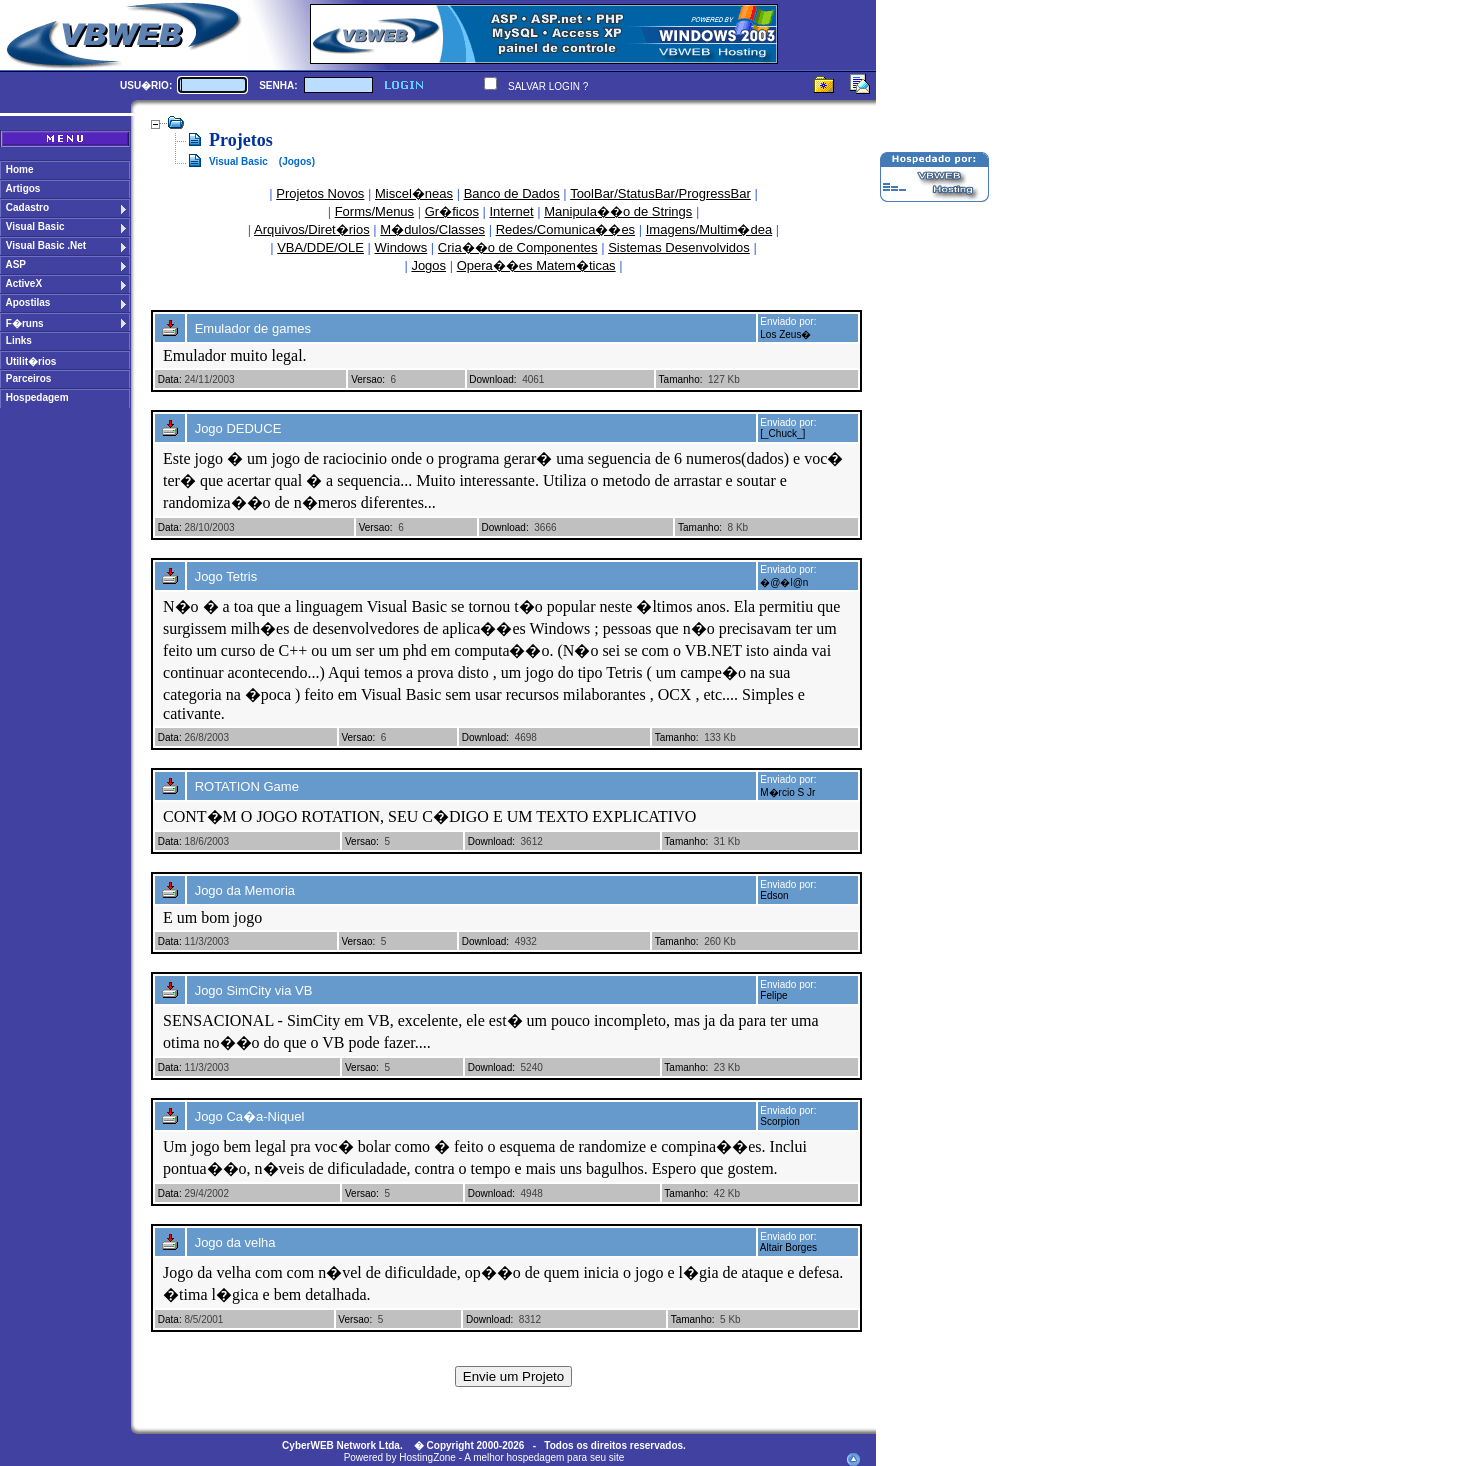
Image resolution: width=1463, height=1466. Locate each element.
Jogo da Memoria (245, 890)
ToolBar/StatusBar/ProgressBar (660, 193)
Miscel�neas (414, 193)
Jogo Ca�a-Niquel (250, 1116)
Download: (492, 379)
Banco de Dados (512, 193)
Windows (401, 247)
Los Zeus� (785, 334)
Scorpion (779, 1121)
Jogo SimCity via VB (254, 990)
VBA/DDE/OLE (320, 247)
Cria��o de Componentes (518, 247)
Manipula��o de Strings (618, 211)
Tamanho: (681, 379)
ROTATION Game (247, 786)
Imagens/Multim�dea (709, 229)
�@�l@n (784, 582)
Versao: (368, 379)
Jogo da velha (235, 1242)
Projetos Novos (320, 193)
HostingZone (427, 1457)
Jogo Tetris (226, 576)
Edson (774, 895)
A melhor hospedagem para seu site (544, 1457)
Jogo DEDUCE (238, 428)
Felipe (773, 995)
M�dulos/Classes (432, 229)
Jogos (428, 265)
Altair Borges (788, 1247)
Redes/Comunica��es (565, 229)
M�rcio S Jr (787, 792)
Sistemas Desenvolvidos (679, 247)
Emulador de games (253, 328)
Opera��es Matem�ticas (536, 265)
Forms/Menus (374, 211)
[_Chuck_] (782, 433)
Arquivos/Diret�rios (312, 229)
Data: (170, 379)
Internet (512, 211)
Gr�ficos (452, 211)
